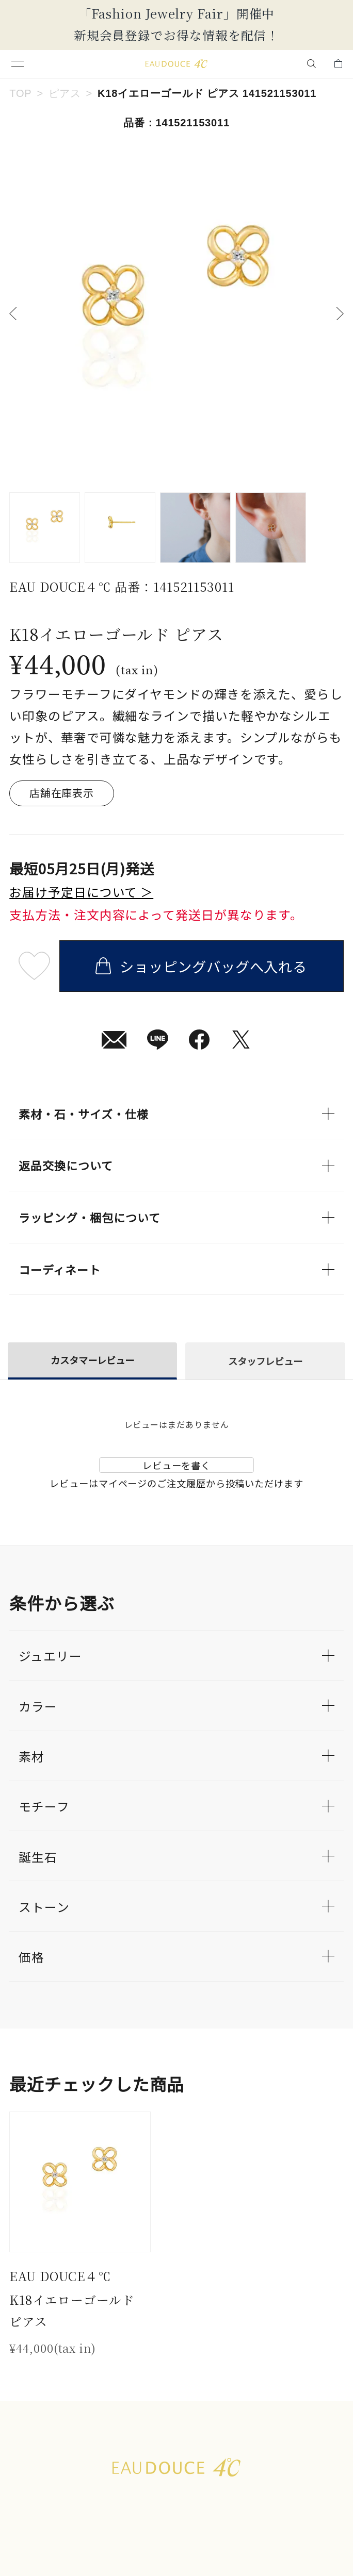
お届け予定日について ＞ (81, 892)
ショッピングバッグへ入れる (201, 966)
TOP (20, 93)
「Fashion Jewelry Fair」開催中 (176, 13)
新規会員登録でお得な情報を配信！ (177, 35)
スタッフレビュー (265, 1361)
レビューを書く (176, 1465)
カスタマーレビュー (92, 1360)
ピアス (65, 93)
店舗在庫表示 (61, 792)
